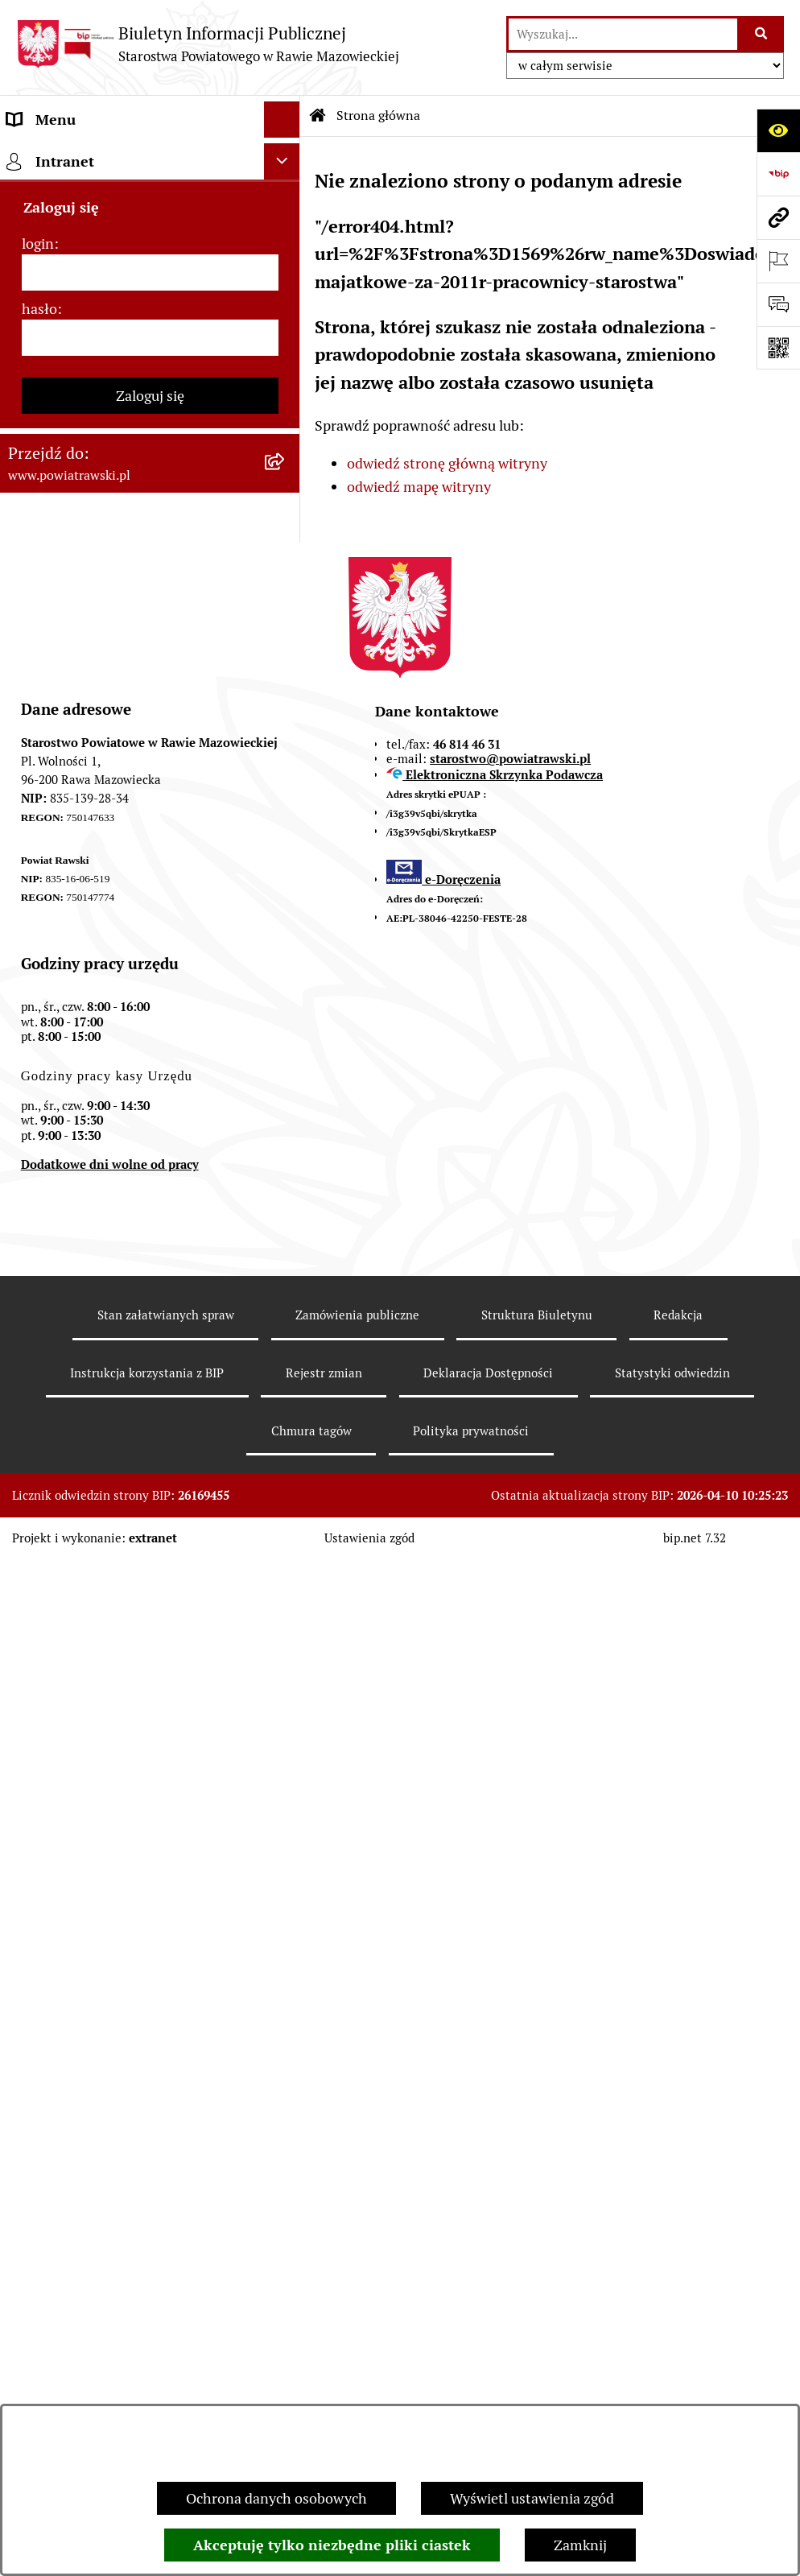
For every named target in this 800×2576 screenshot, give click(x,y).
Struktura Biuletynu (536, 2331)
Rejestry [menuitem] (33, 1184)
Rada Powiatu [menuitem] (50, 228)
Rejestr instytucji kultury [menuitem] (86, 1039)
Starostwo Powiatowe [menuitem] (76, 337)
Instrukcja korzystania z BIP (147, 2388)
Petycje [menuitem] (30, 967)
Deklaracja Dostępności (488, 2388)
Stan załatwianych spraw (165, 2331)
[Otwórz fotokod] (778, 347)
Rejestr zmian (324, 2388)
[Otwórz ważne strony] (778, 261)
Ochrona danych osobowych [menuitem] (97, 1076)
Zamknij (580, 2545)
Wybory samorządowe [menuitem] (77, 1148)
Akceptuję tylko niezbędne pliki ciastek (332, 2545)
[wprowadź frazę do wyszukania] (623, 34)
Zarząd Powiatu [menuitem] (56, 264)
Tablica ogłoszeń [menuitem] (60, 539)
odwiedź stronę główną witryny (447, 463)
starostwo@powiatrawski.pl (510, 1774)
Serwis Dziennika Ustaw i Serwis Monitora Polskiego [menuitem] (109, 681)
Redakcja (678, 2331)
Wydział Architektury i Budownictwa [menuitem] (123, 764)
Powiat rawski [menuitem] (51, 192)
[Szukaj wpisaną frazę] (762, 34)
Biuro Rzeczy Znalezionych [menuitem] (93, 895)
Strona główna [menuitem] (54, 156)
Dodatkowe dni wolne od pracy (110, 2180)
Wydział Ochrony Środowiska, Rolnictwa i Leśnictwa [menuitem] (102, 811)
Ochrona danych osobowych (276, 2498)
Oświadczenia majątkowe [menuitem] (87, 445)
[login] (150, 1337)
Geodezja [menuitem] (36, 728)
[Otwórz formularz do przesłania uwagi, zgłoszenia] (778, 304)
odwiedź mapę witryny (419, 486)
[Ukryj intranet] (282, 1226)
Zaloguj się (150, 1460)
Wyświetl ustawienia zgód (532, 2498)
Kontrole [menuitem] (35, 1112)
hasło (39, 1373)
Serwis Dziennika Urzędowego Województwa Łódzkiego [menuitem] (103, 623)
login (38, 1308)
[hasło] (150, 1403)
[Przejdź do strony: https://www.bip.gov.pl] (778, 174)
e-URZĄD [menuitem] (37, 373)
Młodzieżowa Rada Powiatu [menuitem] (94, 300)
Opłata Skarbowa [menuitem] (61, 576)
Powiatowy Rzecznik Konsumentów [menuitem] (120, 1003)
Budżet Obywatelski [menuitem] (70, 409)
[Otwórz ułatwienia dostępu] (778, 130)
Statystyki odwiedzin (672, 2388)
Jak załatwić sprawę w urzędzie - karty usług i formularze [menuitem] (127, 493)
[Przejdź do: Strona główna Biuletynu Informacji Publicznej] (318, 116)
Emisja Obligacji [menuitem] (58, 858)
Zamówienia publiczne (357, 2331)
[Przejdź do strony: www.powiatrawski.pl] (778, 217)
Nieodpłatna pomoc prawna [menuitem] (95, 931)
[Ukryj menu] (282, 119)
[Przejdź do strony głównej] (207, 44)
